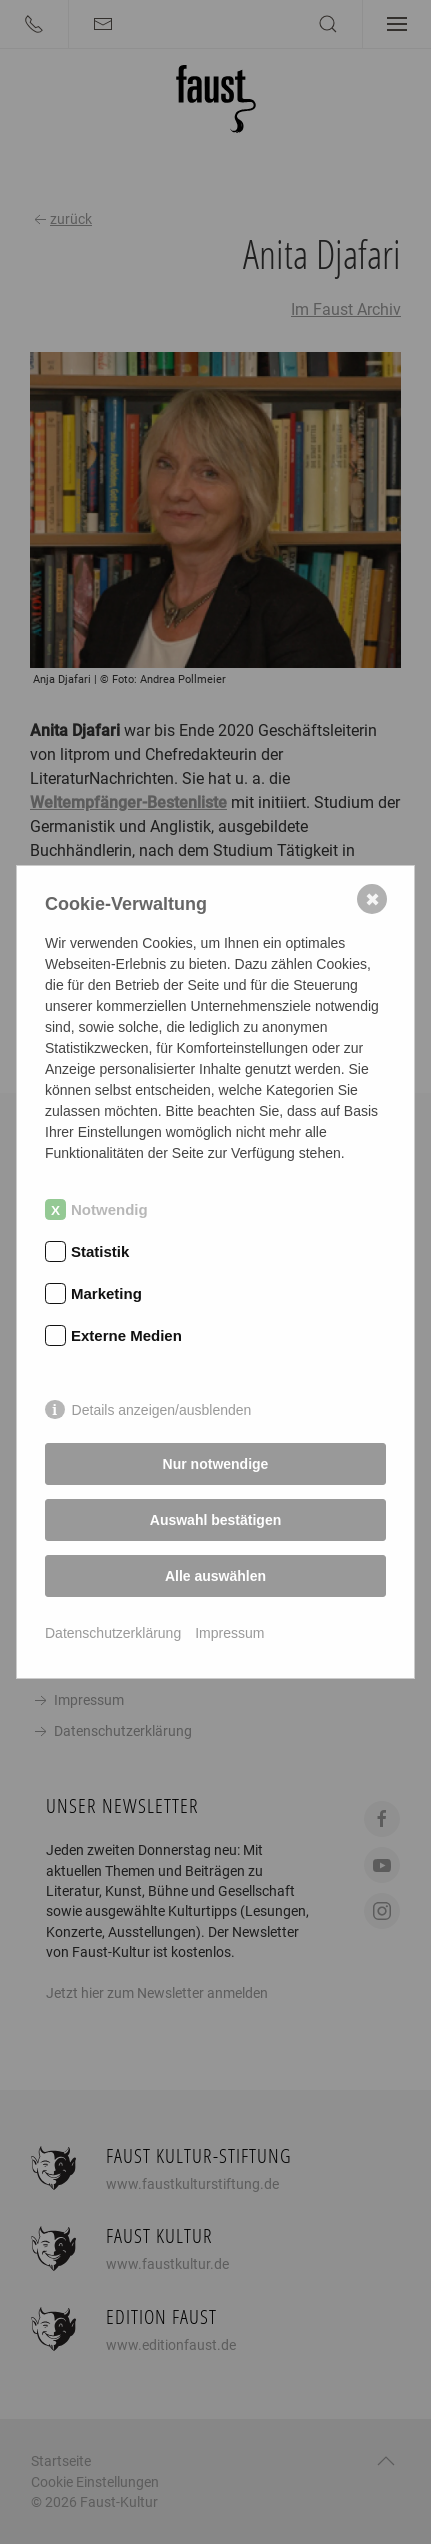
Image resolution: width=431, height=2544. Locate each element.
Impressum (229, 1633)
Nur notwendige (216, 1464)
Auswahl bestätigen (215, 1520)
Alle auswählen (215, 1576)
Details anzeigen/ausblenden (162, 1410)
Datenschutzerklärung (113, 1633)
